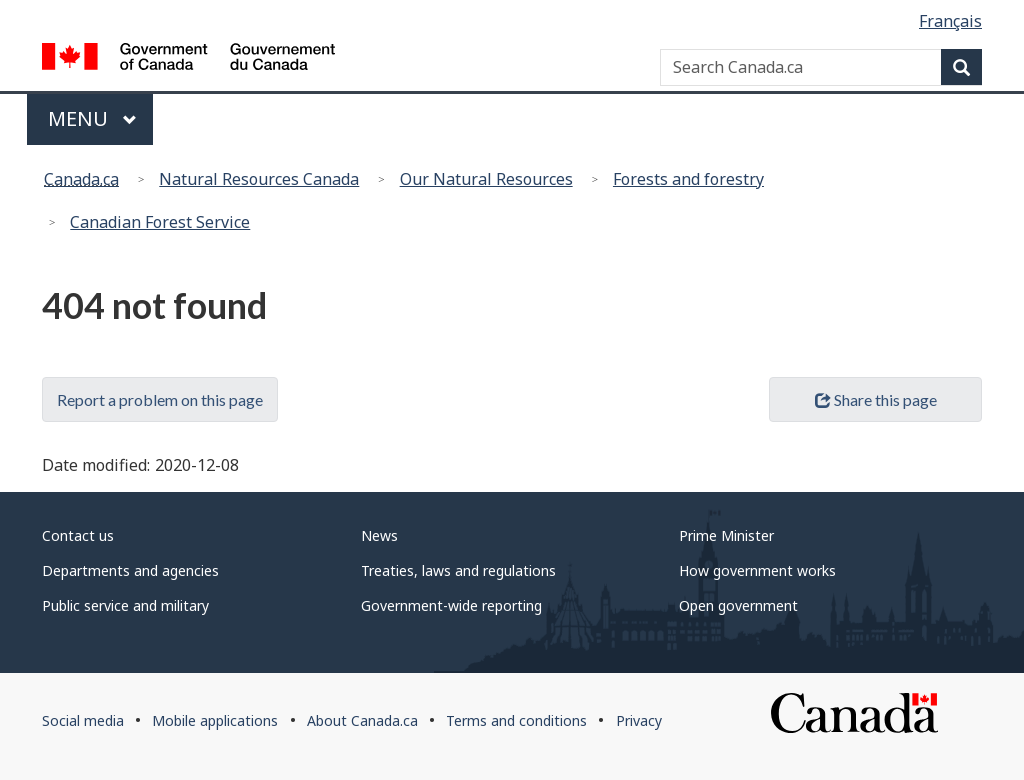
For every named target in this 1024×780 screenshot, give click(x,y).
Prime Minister (726, 535)
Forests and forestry (688, 179)
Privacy (639, 720)
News (379, 535)
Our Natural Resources (486, 179)
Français (950, 21)
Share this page (876, 399)
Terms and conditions (516, 720)
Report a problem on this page (160, 399)
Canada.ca (81, 179)
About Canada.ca (362, 720)
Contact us (78, 535)
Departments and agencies (130, 570)
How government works (757, 570)
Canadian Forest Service (160, 222)
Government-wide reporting (451, 605)
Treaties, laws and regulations (458, 570)
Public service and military (125, 605)
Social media (83, 720)
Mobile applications (215, 720)
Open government (738, 605)
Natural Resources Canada (259, 179)
